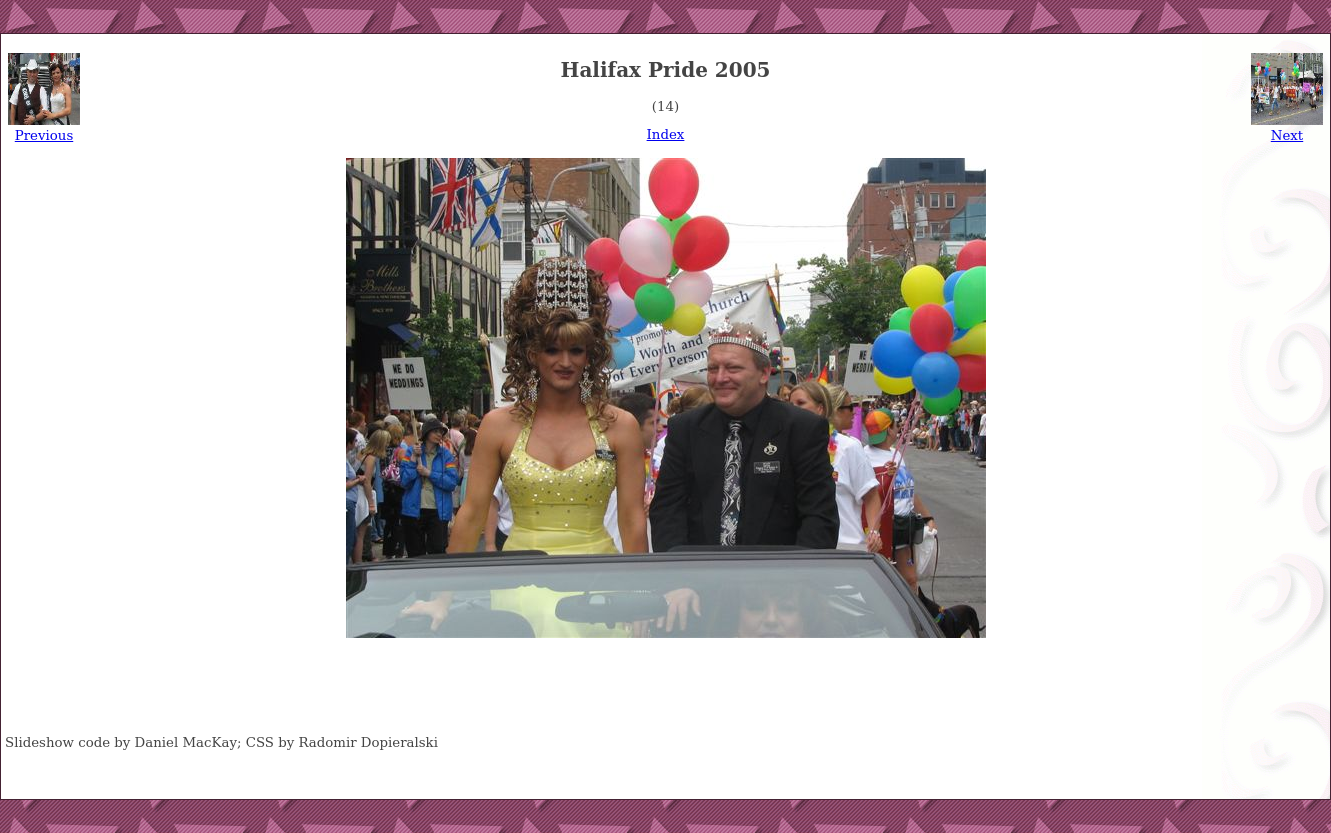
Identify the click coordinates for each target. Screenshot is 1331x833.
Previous (44, 135)
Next (1287, 135)
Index (666, 134)
